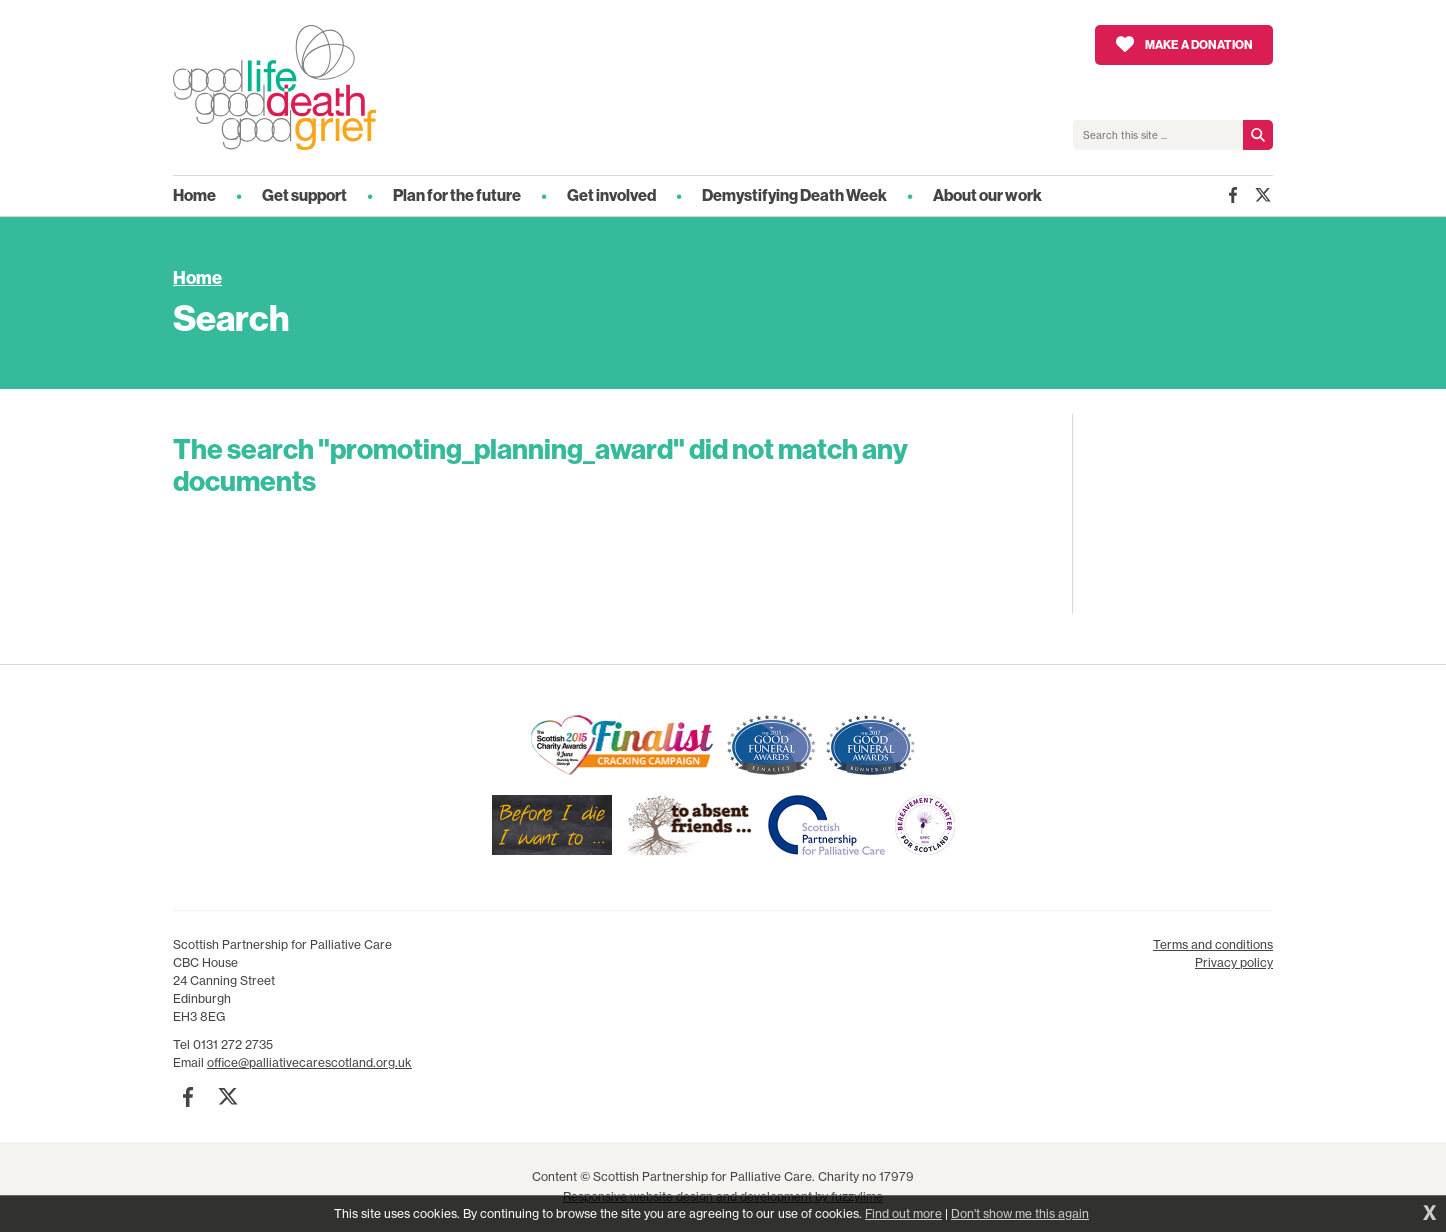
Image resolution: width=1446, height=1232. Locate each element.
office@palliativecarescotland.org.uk (309, 1062)
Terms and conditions (1213, 944)
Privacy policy (1234, 962)
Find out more (903, 1213)
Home (197, 278)
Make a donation (1199, 45)
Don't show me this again (1020, 1213)
